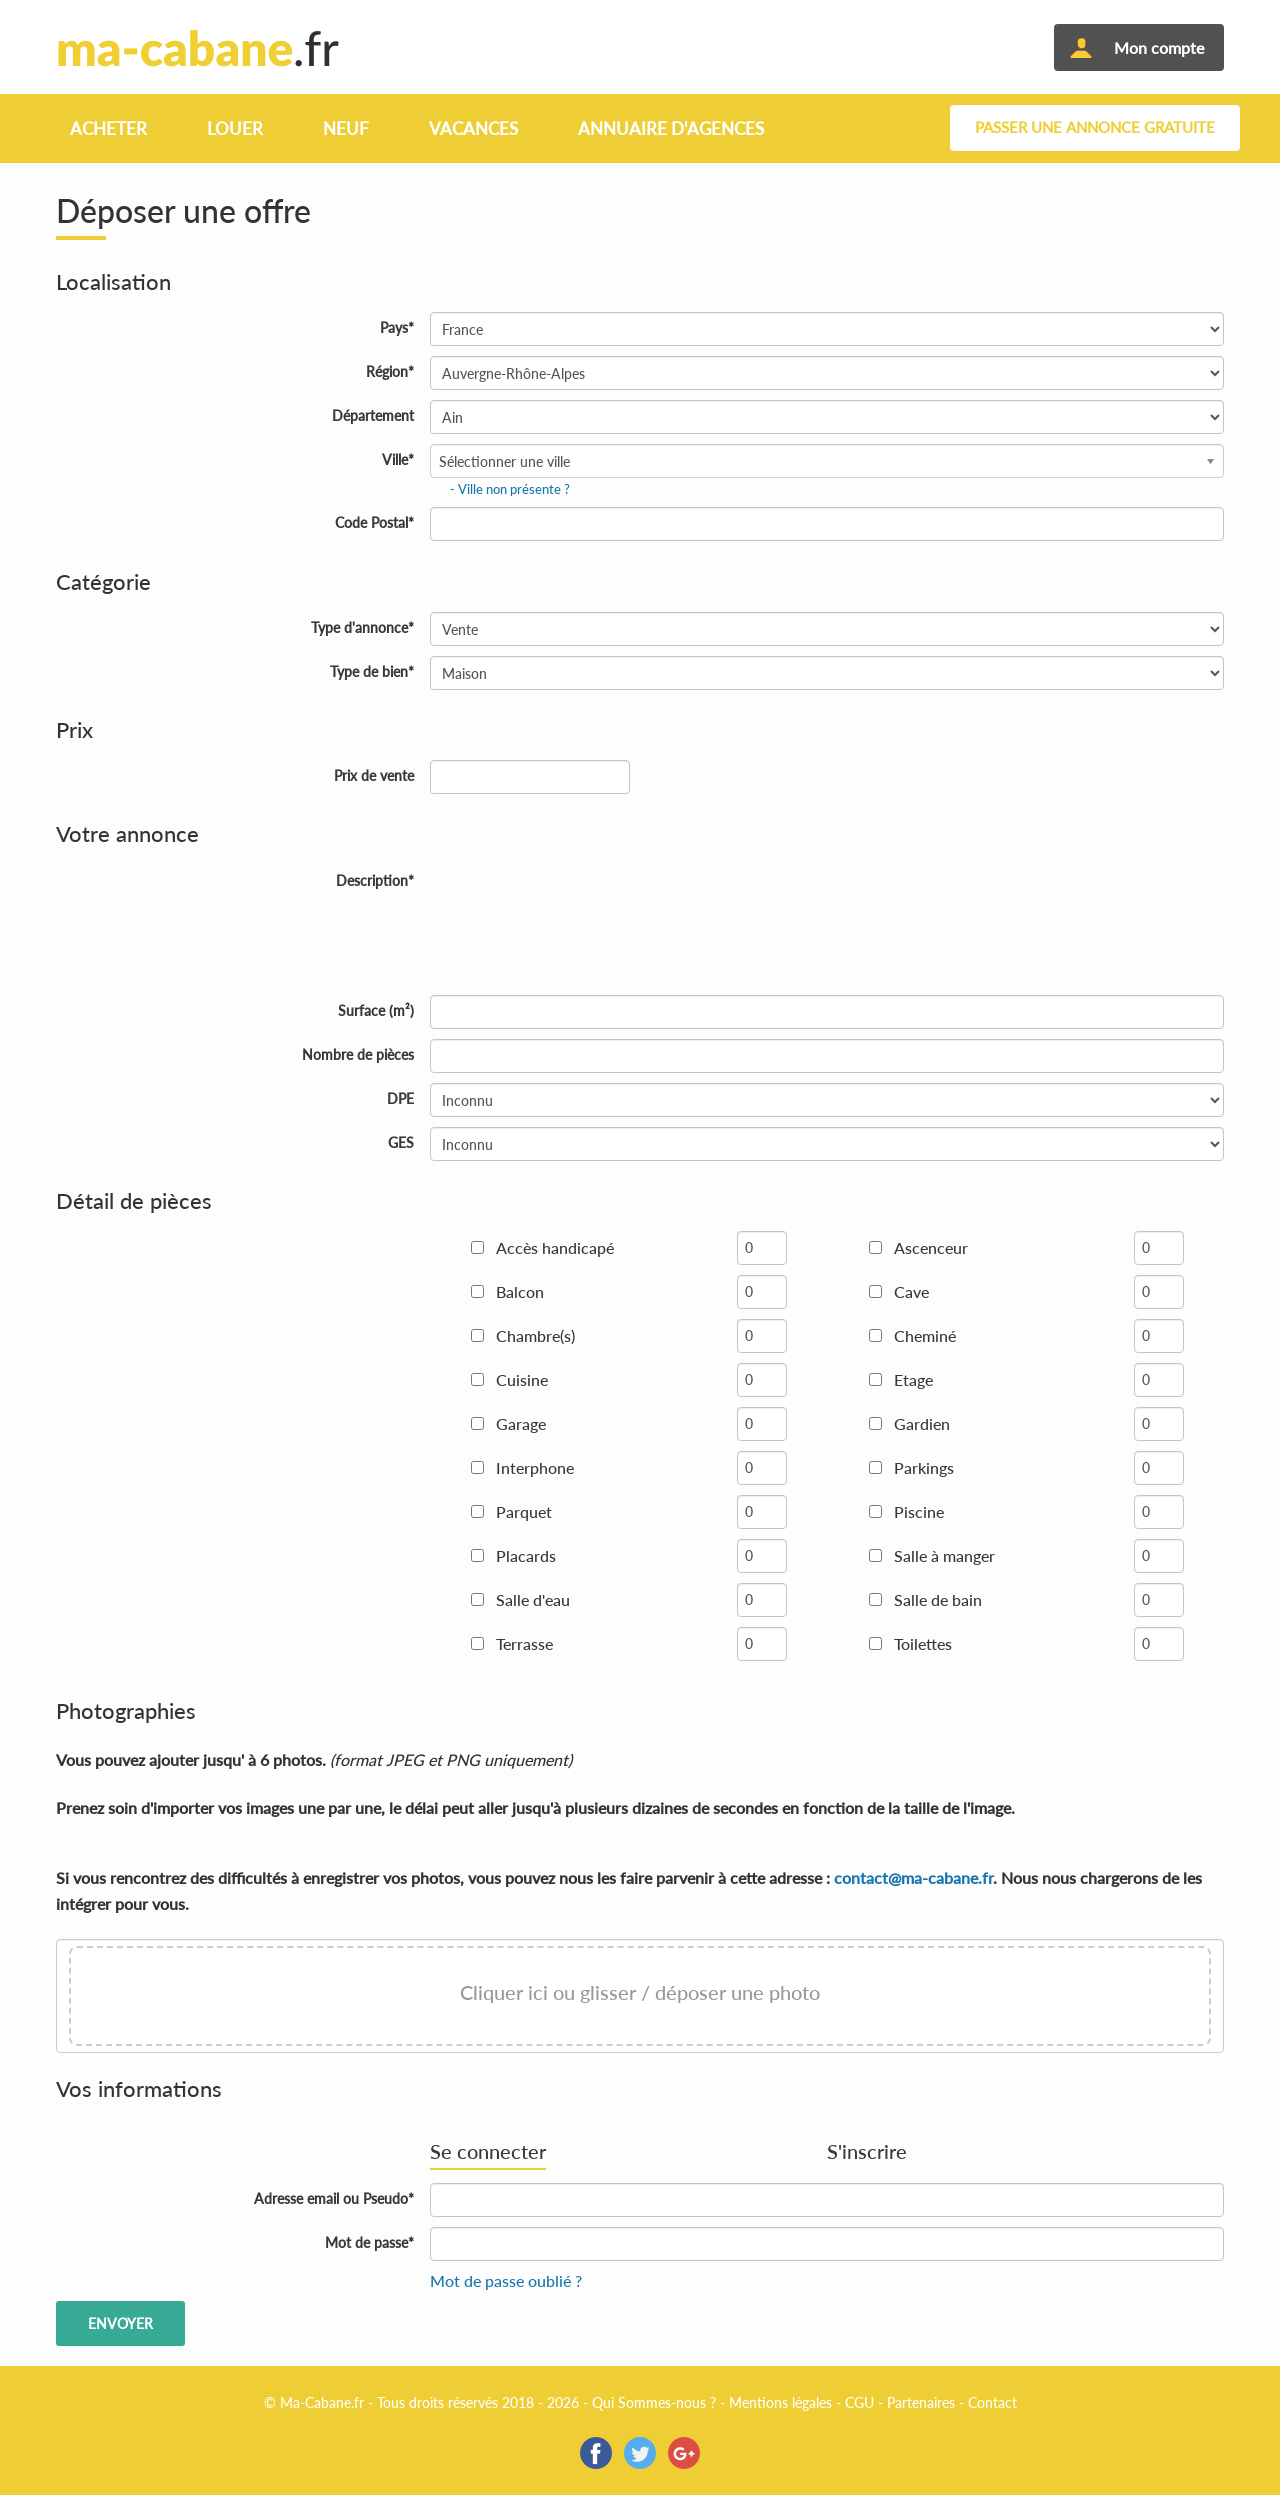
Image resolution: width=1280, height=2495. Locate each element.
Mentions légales (780, 2402)
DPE (400, 1098)
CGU (859, 2402)
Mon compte (1159, 47)
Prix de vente (374, 775)
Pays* (397, 327)
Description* (375, 880)
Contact (992, 2402)
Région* (390, 371)
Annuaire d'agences (671, 128)
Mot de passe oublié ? (506, 2280)
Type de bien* (372, 671)
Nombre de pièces (358, 1054)
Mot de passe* (369, 2242)
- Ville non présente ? (510, 489)
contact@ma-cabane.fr (913, 1877)
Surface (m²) (376, 1010)
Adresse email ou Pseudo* (334, 2198)
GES (401, 1142)
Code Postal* (374, 522)
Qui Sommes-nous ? (654, 2402)
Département (373, 415)
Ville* (398, 459)
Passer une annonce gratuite (1095, 127)
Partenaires (921, 2402)
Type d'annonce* (362, 627)
